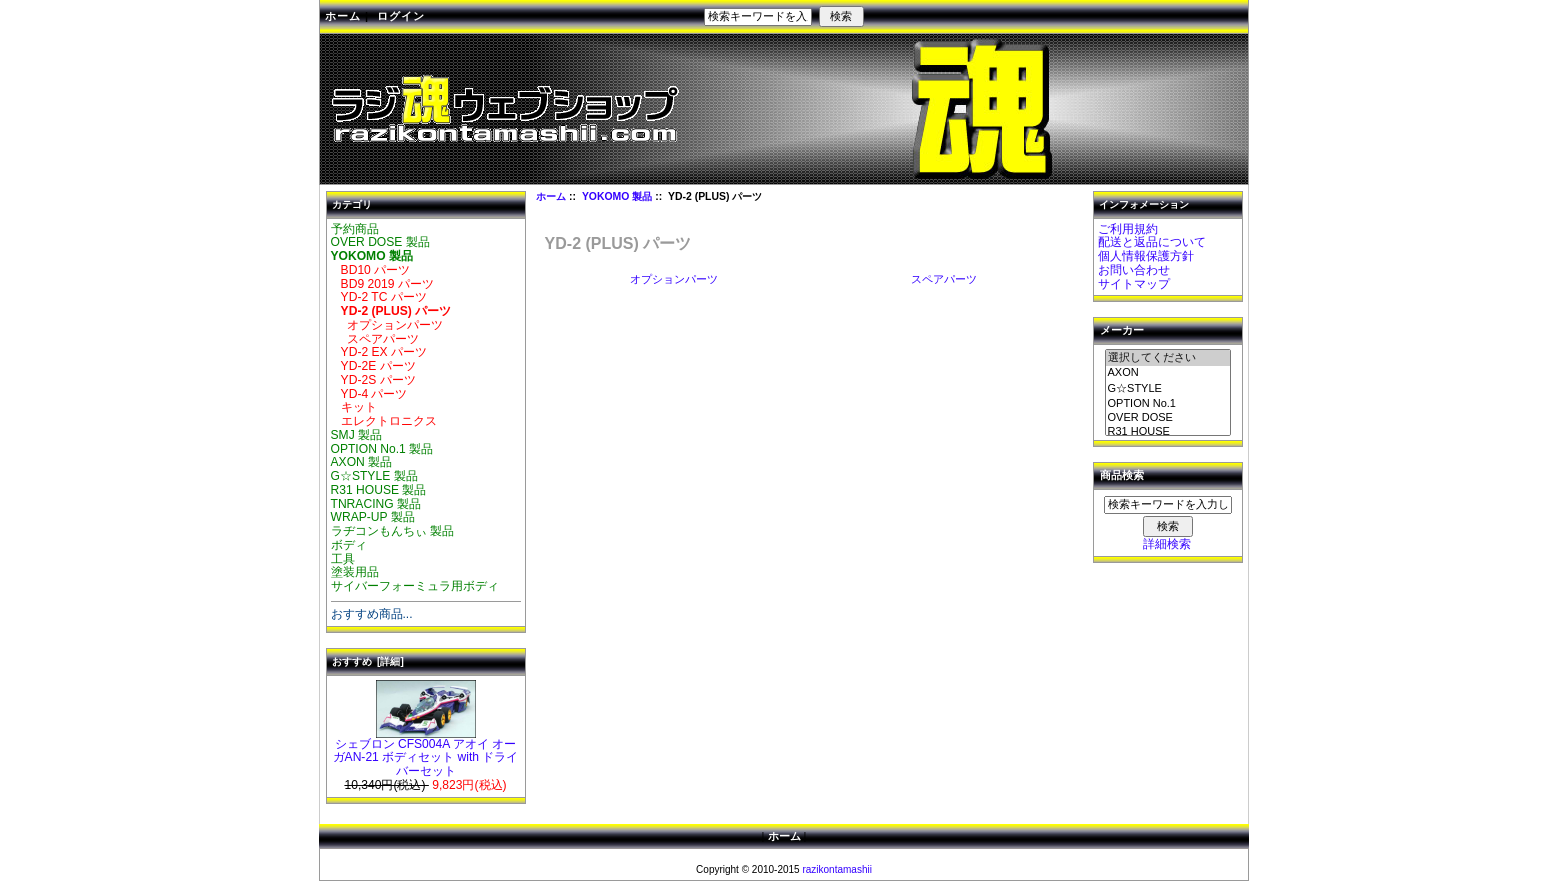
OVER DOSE (1168, 418)
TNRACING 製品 (376, 504)
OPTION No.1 (1168, 404)
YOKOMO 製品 (617, 196)
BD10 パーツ (371, 270)
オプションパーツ (387, 325)
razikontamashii (836, 869)
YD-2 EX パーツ (379, 352)
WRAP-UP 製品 (373, 517)
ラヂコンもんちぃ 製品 (392, 531)
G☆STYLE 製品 (374, 476)
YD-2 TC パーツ (379, 297)
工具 (343, 559)
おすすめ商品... (372, 614)
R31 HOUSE (1168, 432)
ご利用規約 (1128, 229)
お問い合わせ (1134, 270)
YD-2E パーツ (373, 366)
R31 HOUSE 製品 (379, 490)
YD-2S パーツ (373, 380)
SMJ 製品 (357, 435)
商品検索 (1122, 476)
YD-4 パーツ (369, 394)
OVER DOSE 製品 (380, 242)
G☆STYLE (1168, 389)
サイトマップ (1134, 284)
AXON (1168, 373)
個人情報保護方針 (1146, 256)
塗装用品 (355, 572)
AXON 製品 (362, 462)
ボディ (349, 545)
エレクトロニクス (384, 421)
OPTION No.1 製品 (382, 449)
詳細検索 (1167, 544)
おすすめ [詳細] (368, 661)
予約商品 (355, 229)
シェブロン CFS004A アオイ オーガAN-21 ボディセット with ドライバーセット (426, 753)
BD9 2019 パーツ (382, 284)
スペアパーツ (375, 339)
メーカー (1122, 331)
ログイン (401, 16)
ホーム (343, 16)
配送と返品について (1152, 242)
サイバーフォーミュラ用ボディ (415, 586)
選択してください (1168, 358)
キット (354, 407)
